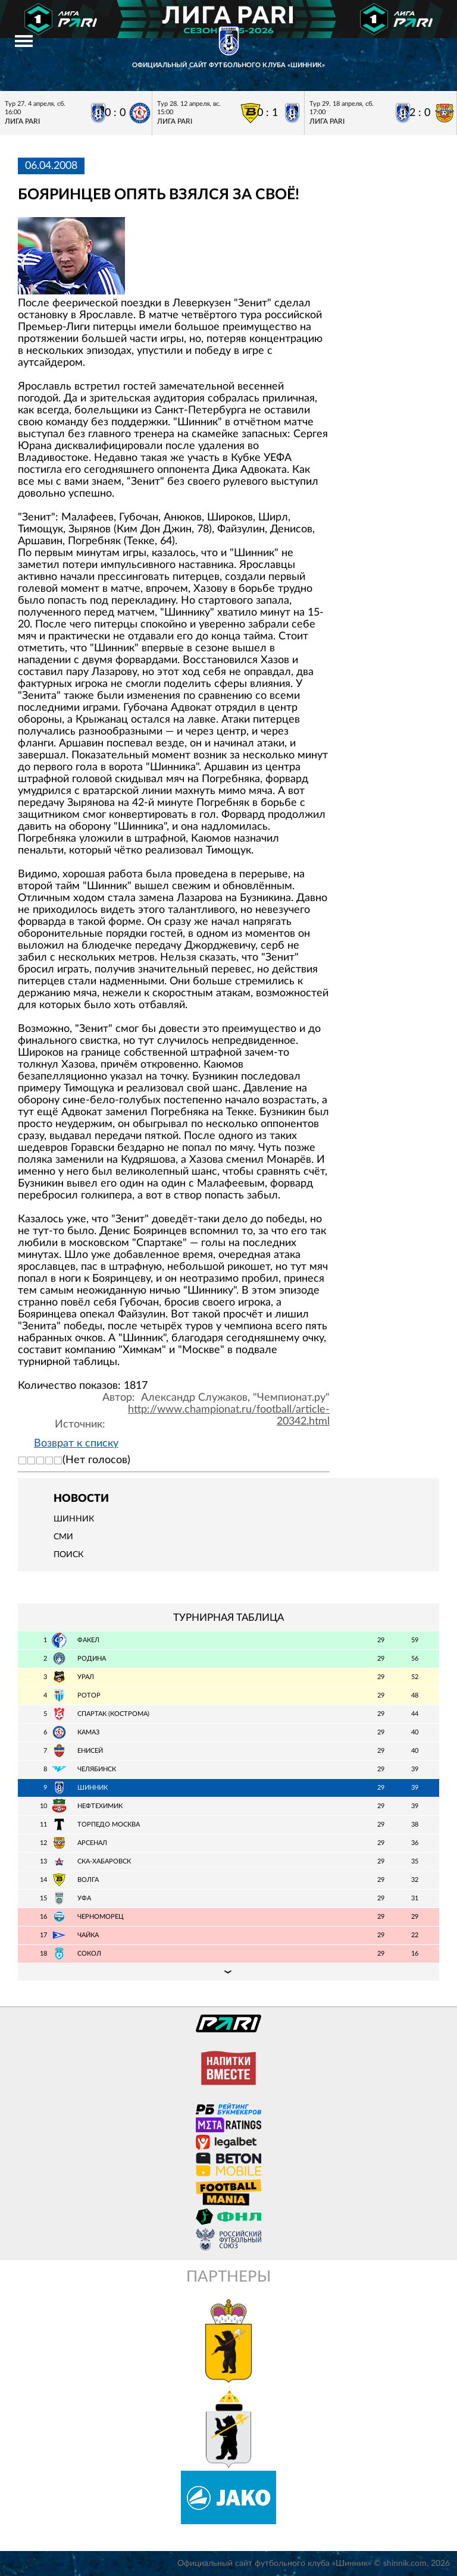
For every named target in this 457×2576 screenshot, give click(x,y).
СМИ (63, 1537)
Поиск (68, 1555)
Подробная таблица (228, 1972)
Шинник (74, 1519)
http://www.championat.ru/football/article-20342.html (229, 1415)
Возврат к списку (76, 1443)
